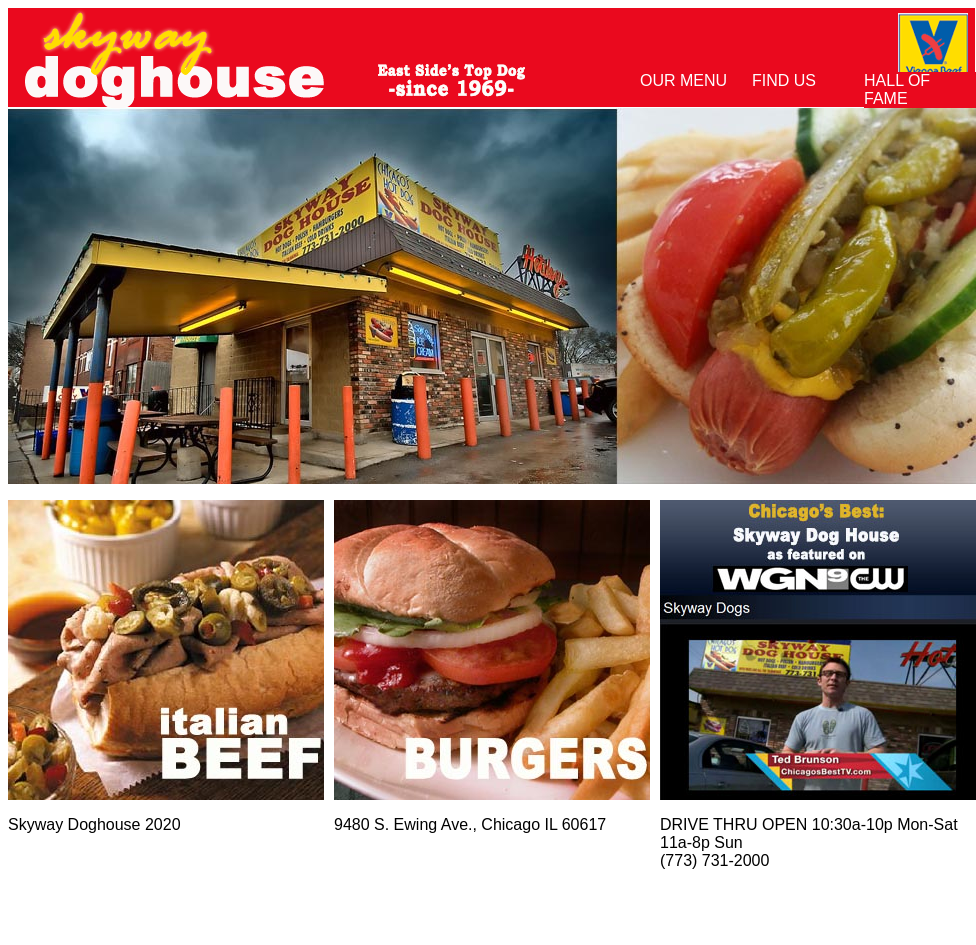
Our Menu (683, 80)
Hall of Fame (897, 89)
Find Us (784, 80)
